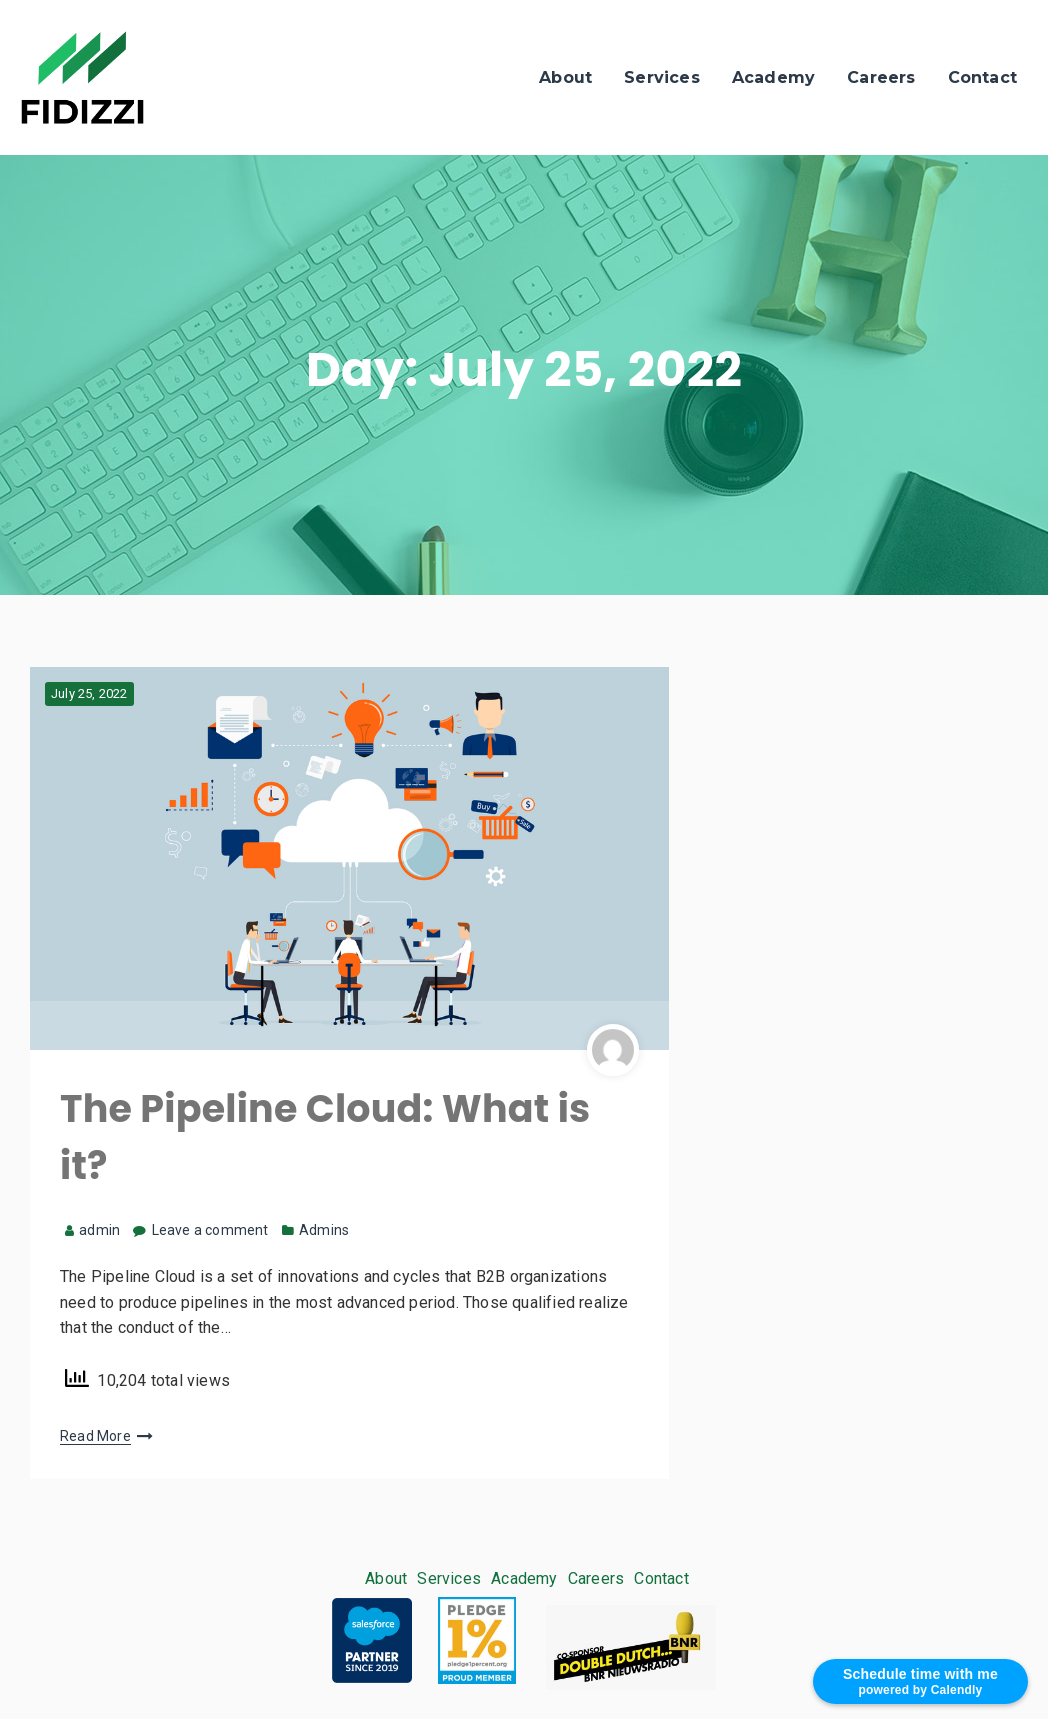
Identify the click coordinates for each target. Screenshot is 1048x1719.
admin (92, 1230)
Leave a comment (210, 1230)
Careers (881, 77)
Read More (95, 1436)
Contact (982, 77)
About (565, 77)
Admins (324, 1230)
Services (662, 77)
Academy (773, 77)
